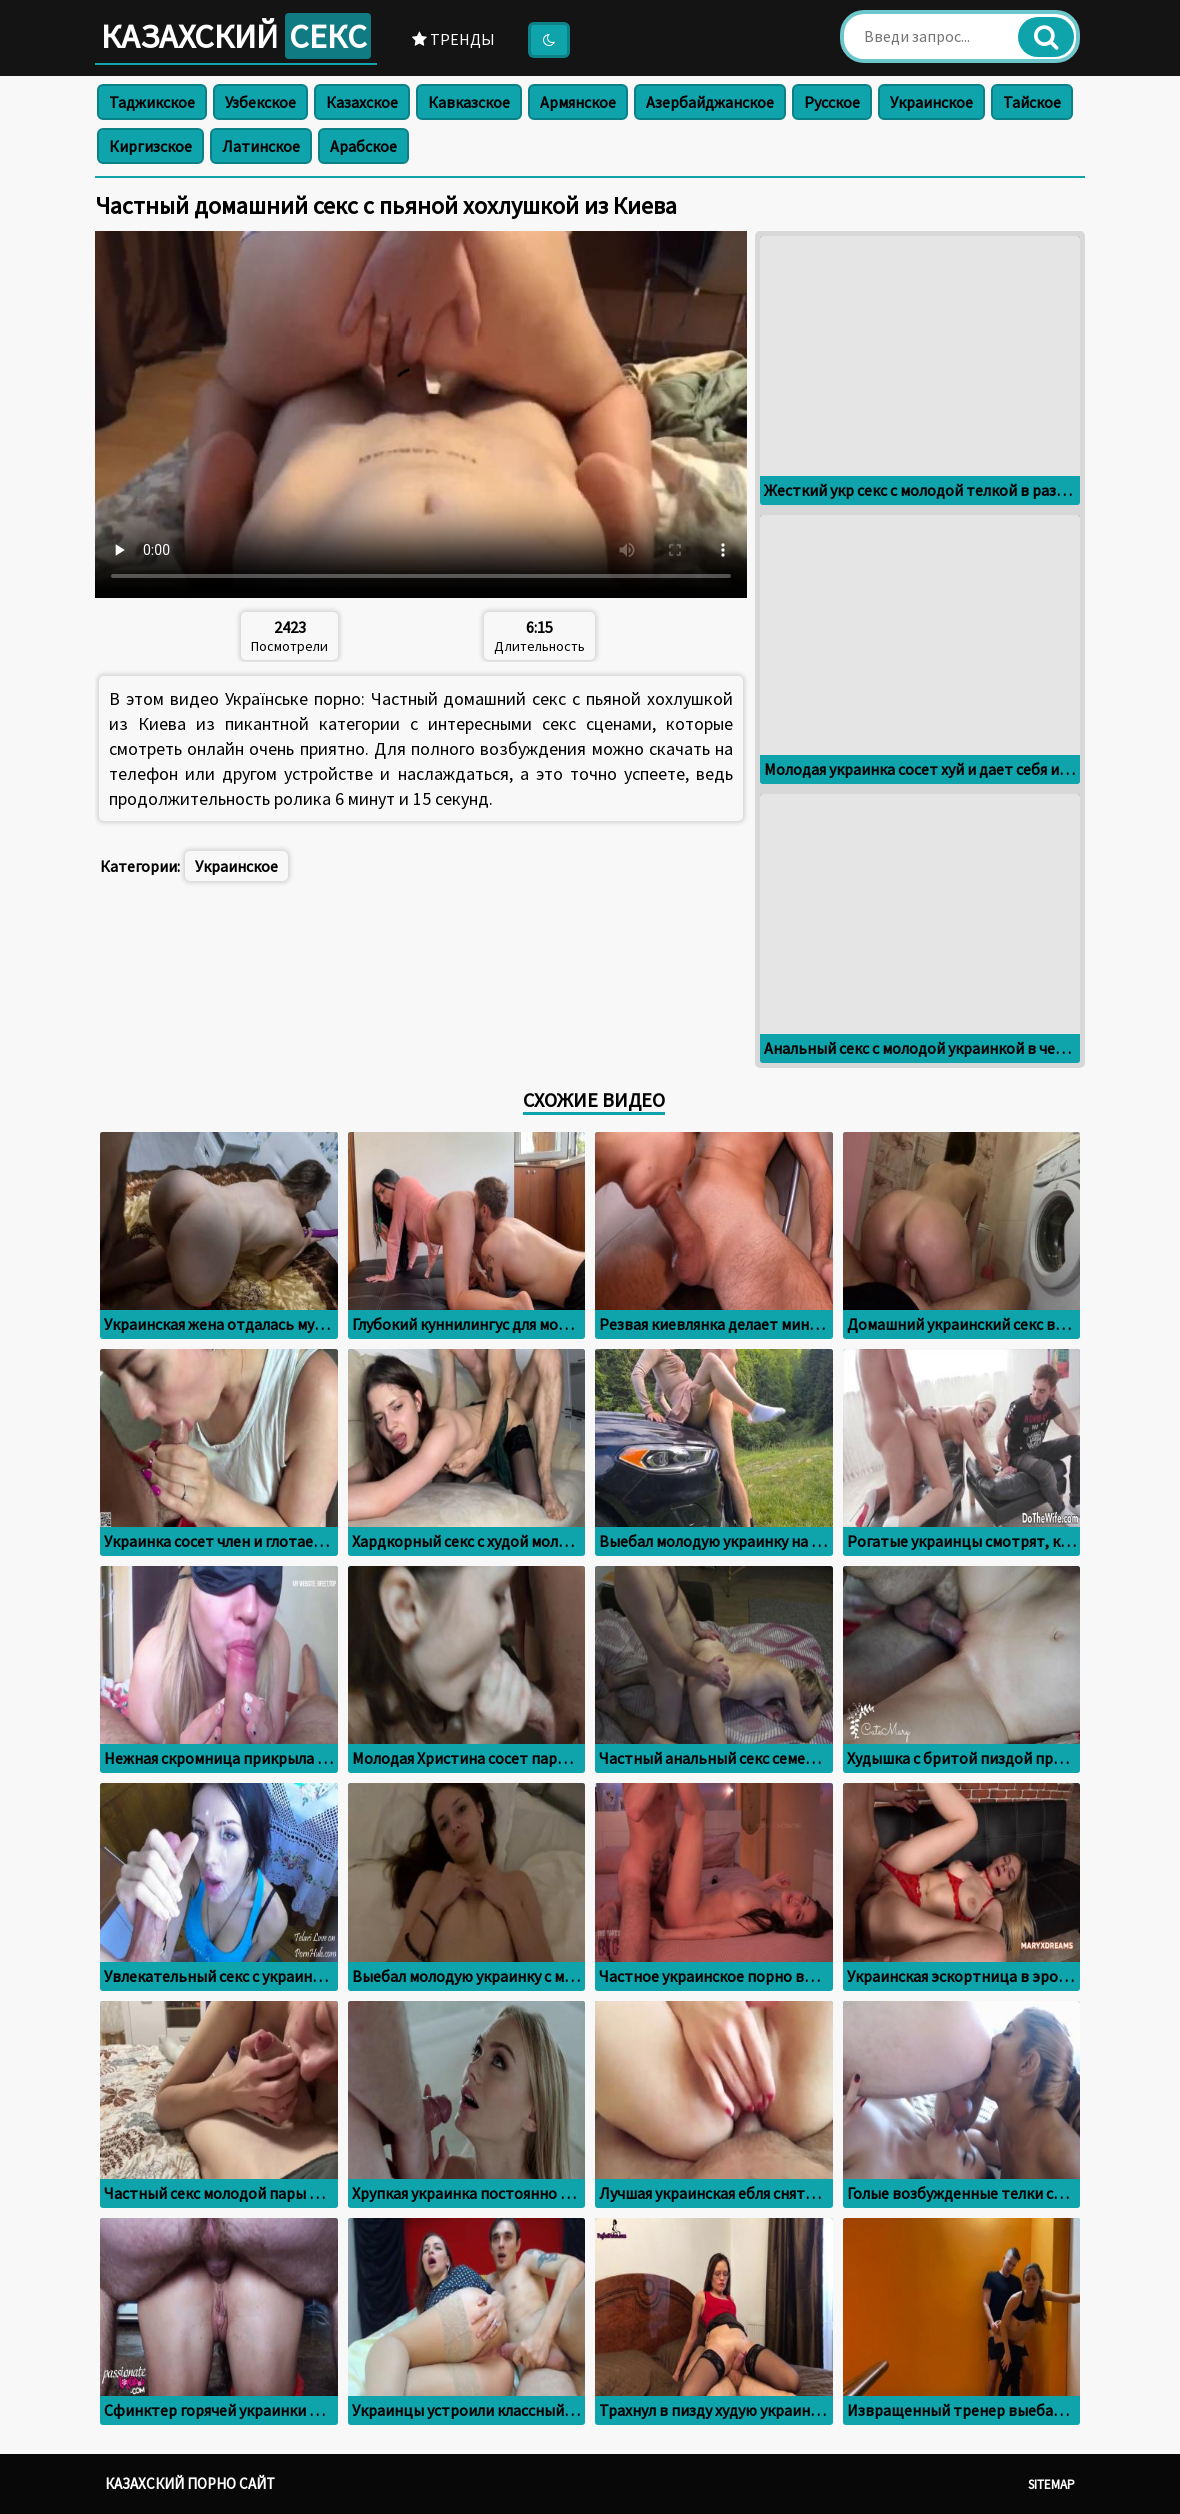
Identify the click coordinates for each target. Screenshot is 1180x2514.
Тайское (1032, 102)
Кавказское (469, 102)
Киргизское (150, 146)
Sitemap (1051, 2484)
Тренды (453, 39)
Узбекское (260, 102)
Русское (832, 102)
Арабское (363, 146)
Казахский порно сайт (190, 2483)
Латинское (261, 146)
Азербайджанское (710, 102)
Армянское (578, 102)
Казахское (362, 102)
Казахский (236, 36)
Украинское (931, 102)
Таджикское (152, 102)
